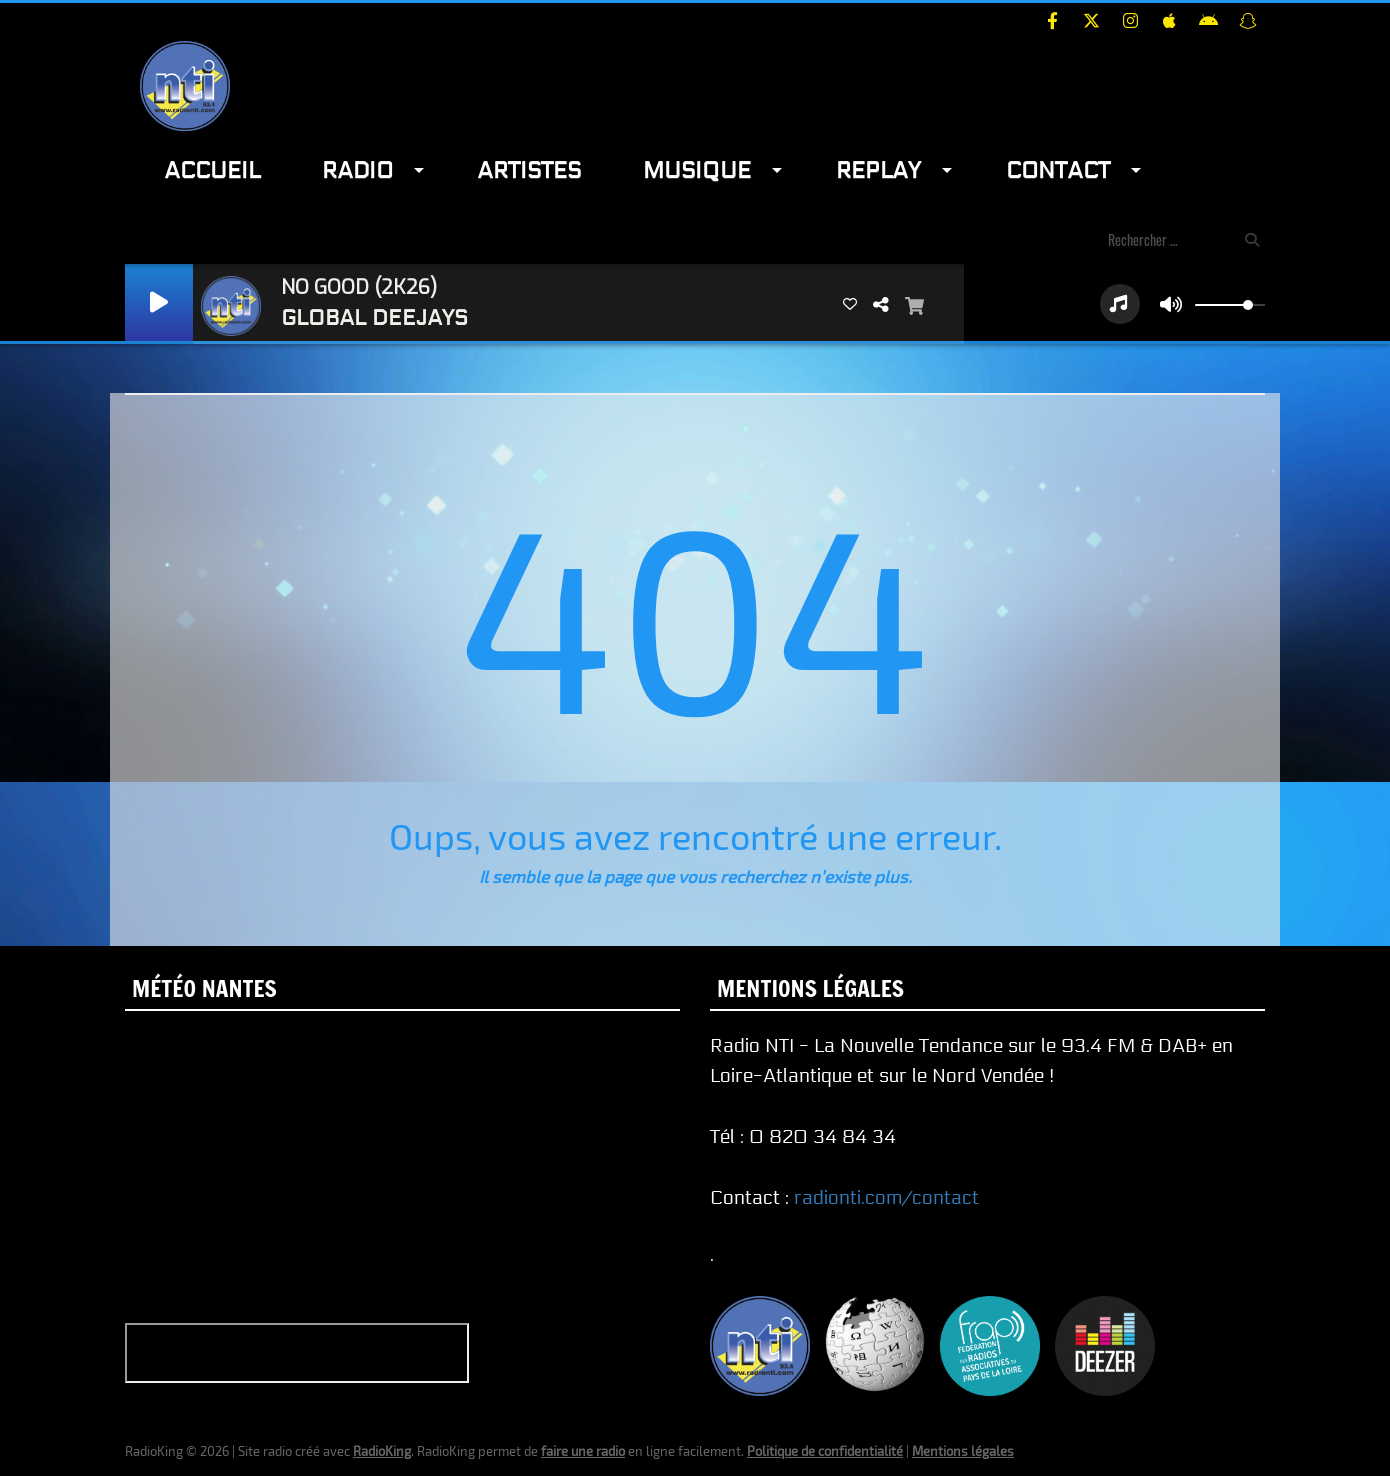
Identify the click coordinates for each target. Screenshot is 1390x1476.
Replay (878, 170)
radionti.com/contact (886, 1198)
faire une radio (583, 1451)
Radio (357, 170)
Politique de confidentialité (825, 1451)
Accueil (212, 170)
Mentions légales (963, 1451)
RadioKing (382, 1451)
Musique (697, 170)
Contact (1058, 170)
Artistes (529, 170)
